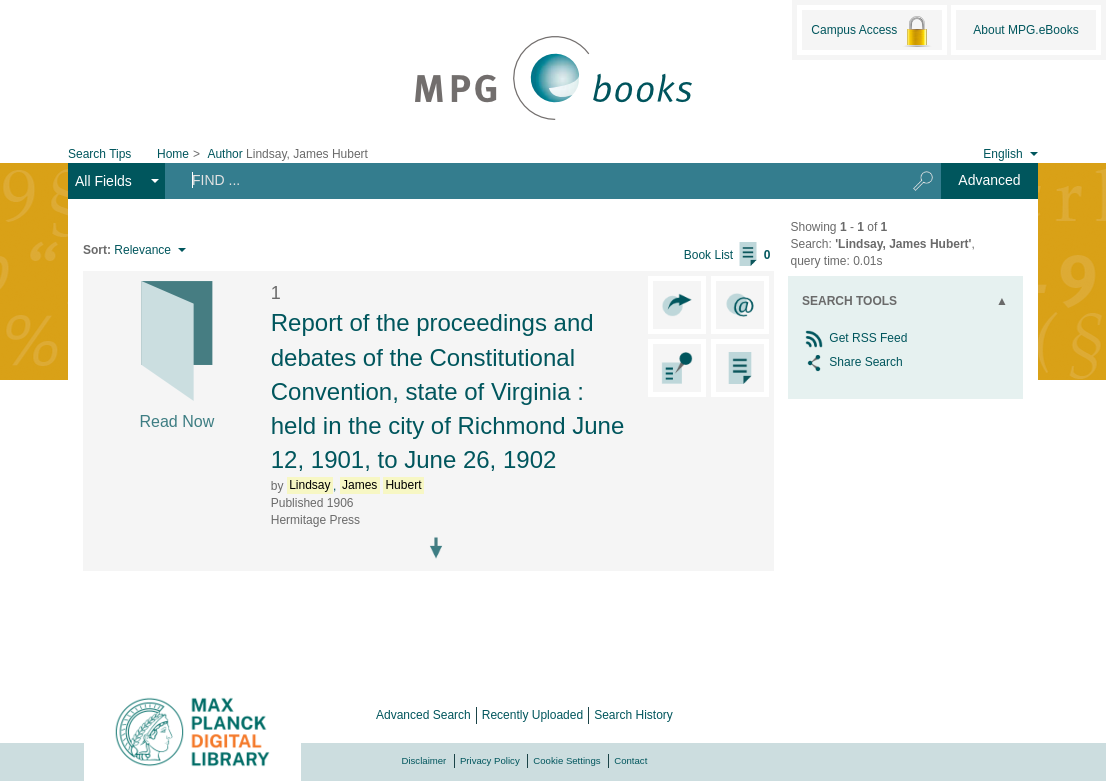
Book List (727, 255)
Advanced (989, 180)
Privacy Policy (490, 760)
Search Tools (849, 301)
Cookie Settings (566, 760)
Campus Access (871, 31)
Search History (633, 715)
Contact (630, 760)
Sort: (97, 250)
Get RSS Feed (854, 338)
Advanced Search (423, 715)
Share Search (852, 362)
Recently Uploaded (532, 715)
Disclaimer (424, 760)
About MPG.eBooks (1025, 30)
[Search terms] (527, 180)
